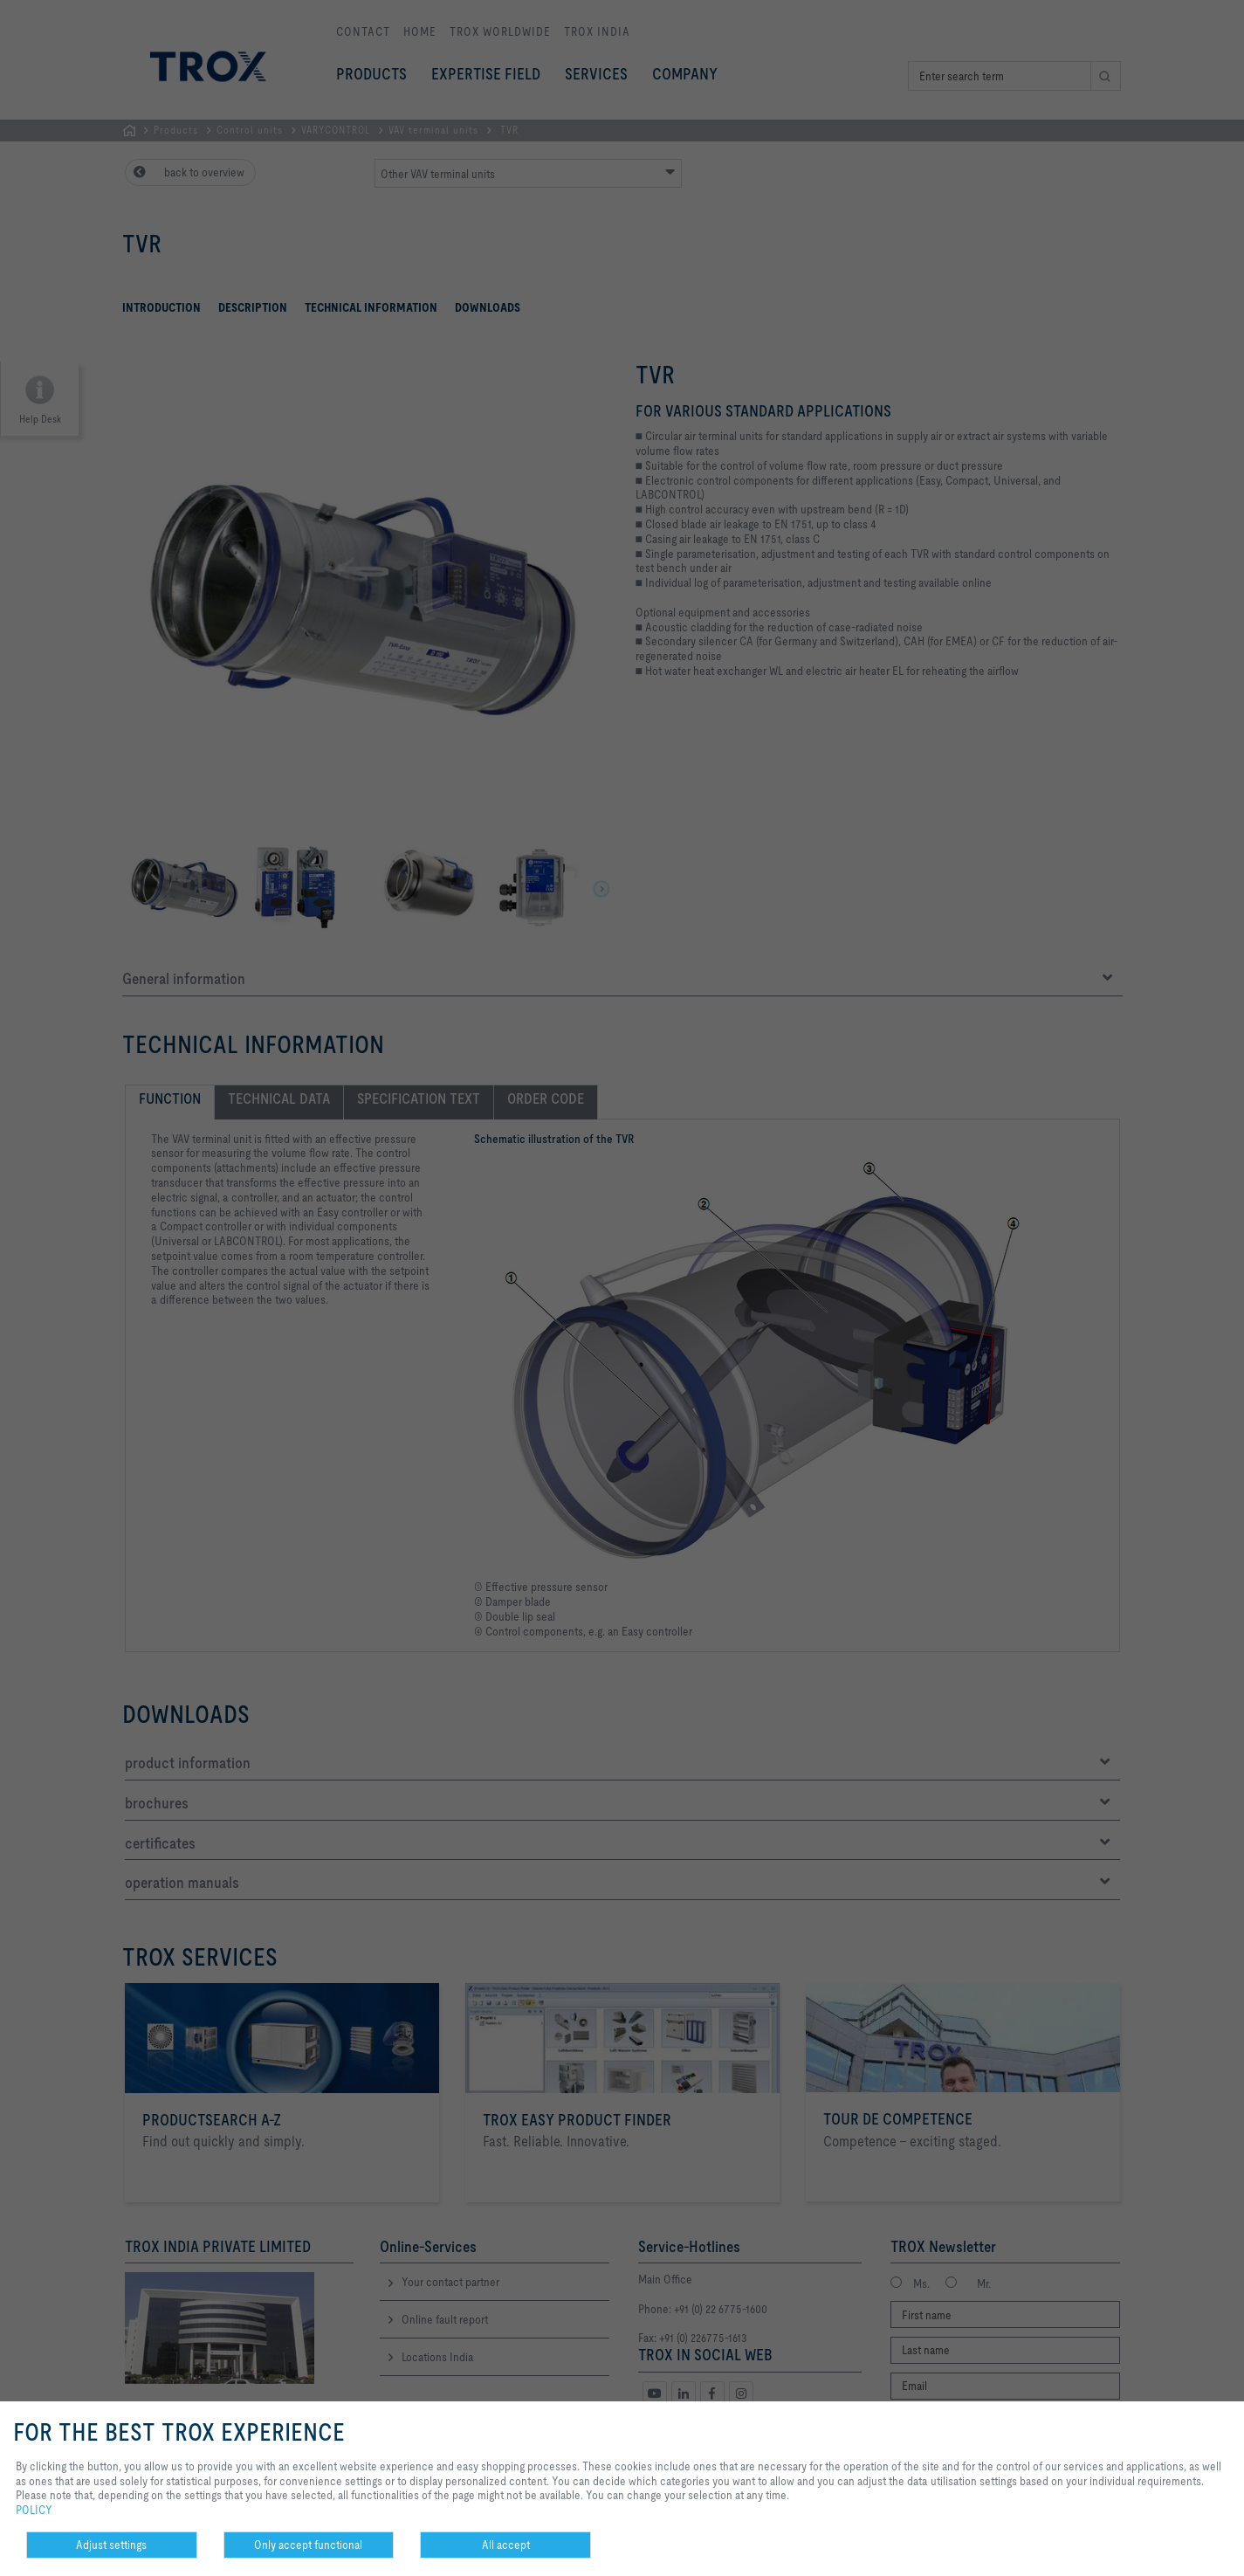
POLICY (34, 2510)
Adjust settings (111, 2545)
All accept (506, 2545)
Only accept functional (308, 2545)
